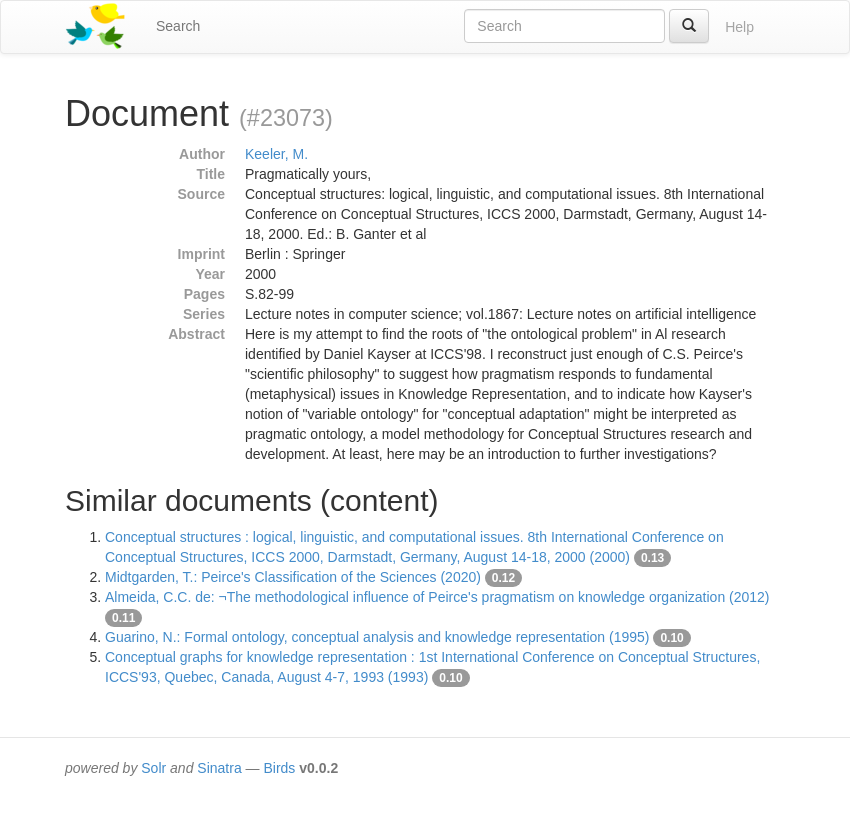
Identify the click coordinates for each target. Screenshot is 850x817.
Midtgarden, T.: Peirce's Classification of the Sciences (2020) (293, 577)
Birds (279, 768)
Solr (153, 768)
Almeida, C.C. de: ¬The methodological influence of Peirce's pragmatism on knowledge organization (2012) (437, 597)
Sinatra (219, 768)
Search (178, 26)
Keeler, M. (276, 154)
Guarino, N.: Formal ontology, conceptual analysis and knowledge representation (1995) (377, 637)
